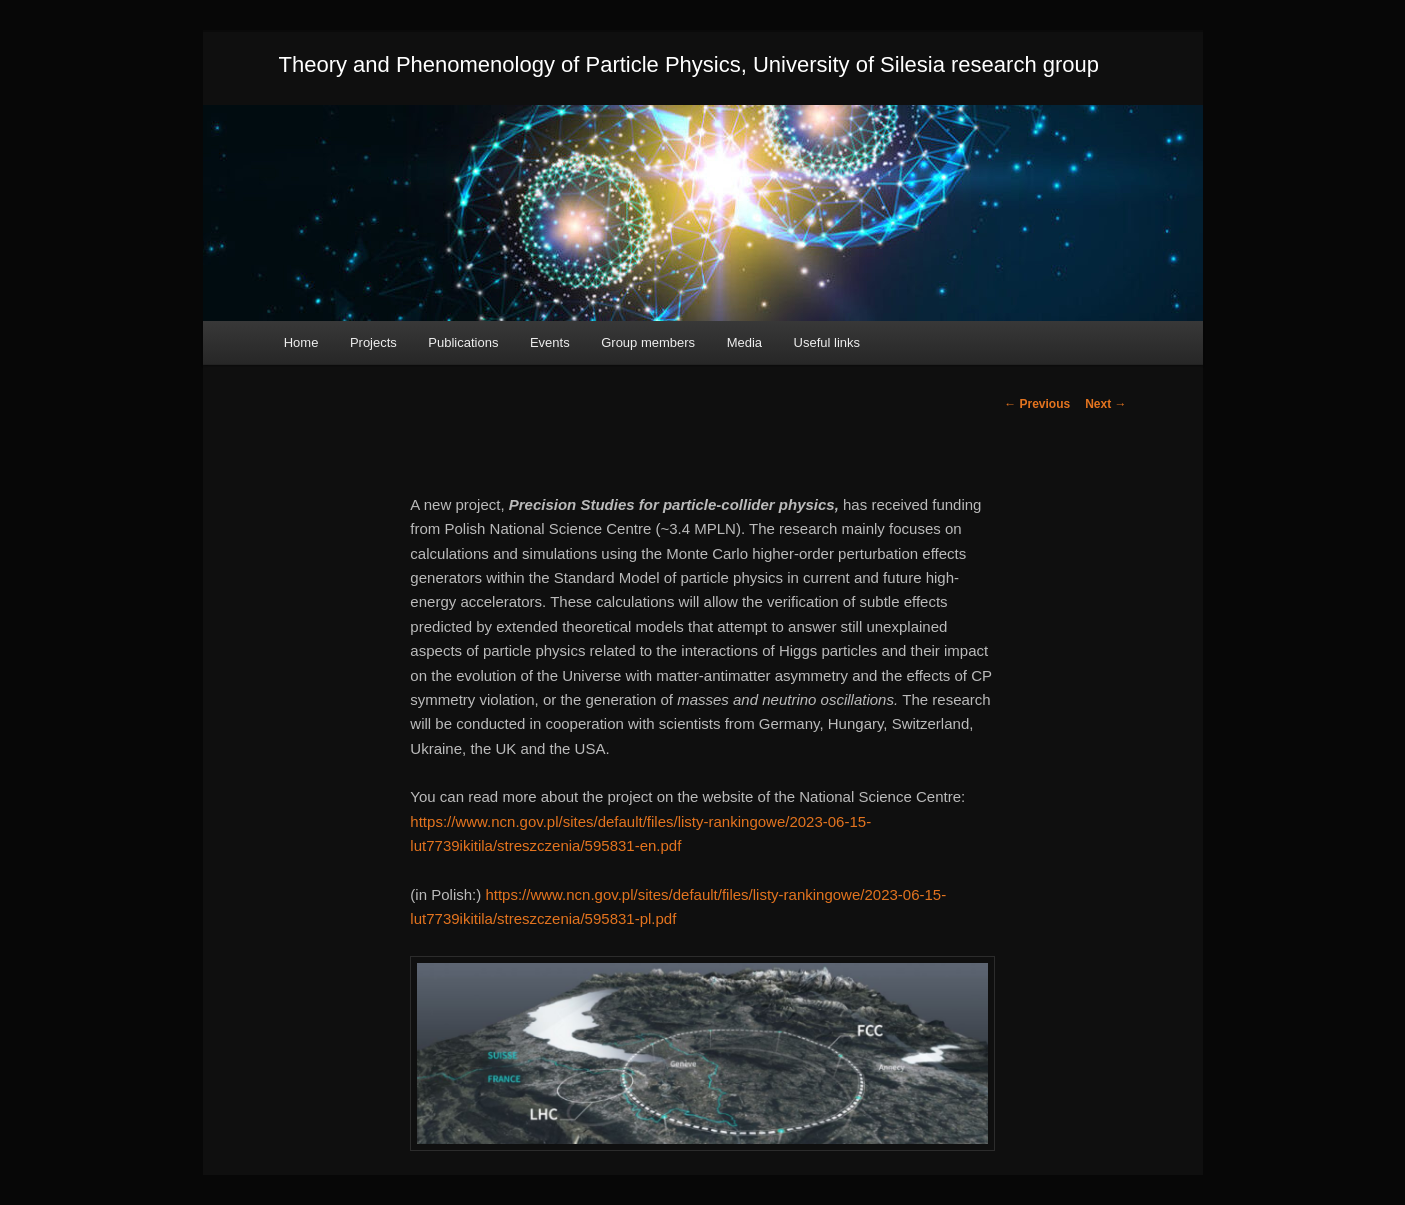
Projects (373, 342)
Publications (463, 342)
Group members (648, 342)
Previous (1037, 404)
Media (744, 342)
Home (301, 342)
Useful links (827, 342)
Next (1105, 404)
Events (550, 342)
